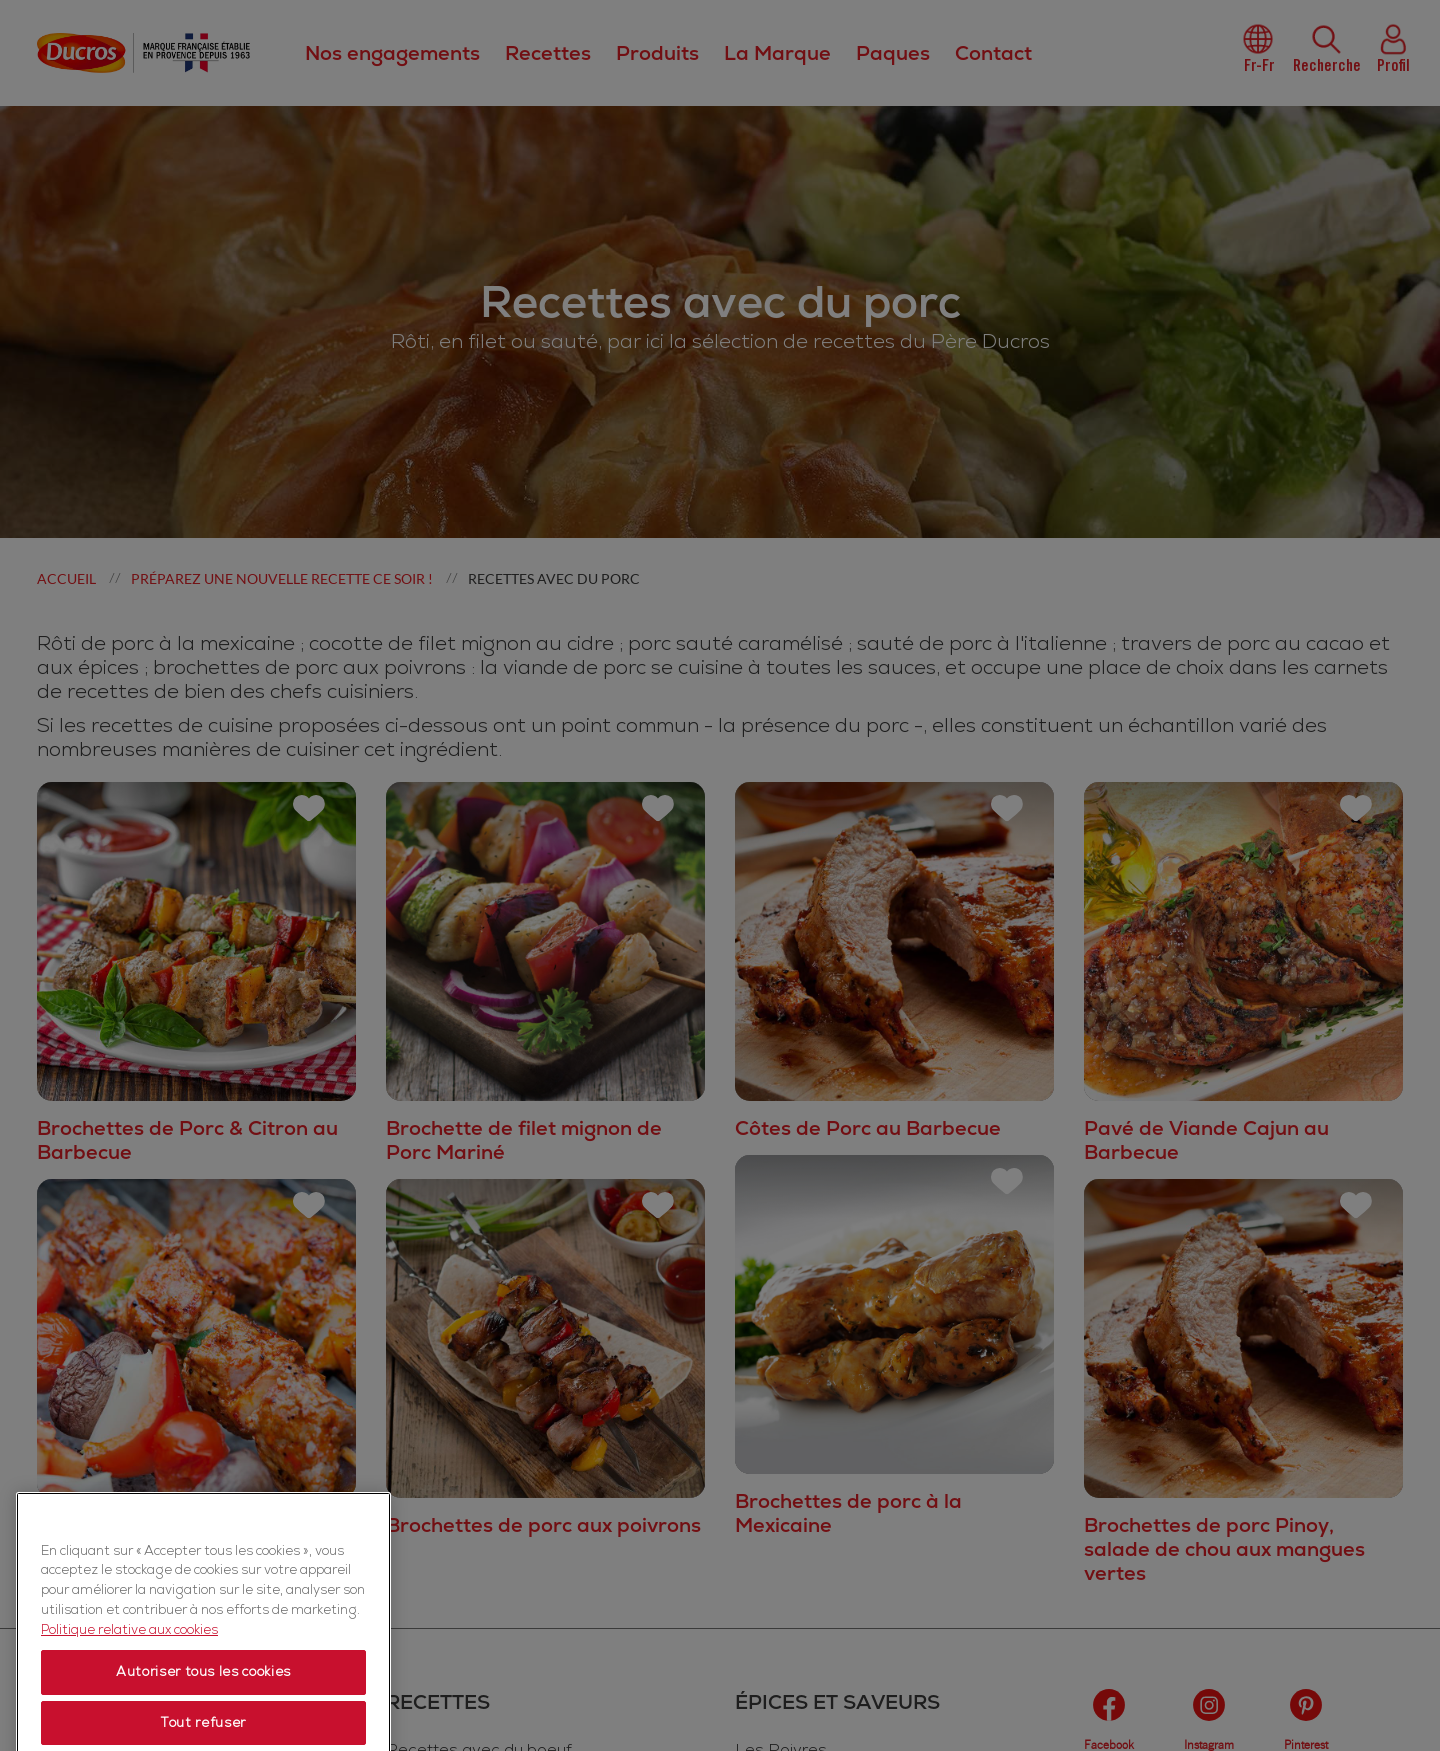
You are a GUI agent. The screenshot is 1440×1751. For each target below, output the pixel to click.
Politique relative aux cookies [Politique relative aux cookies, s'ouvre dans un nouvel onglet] (129, 1709)
